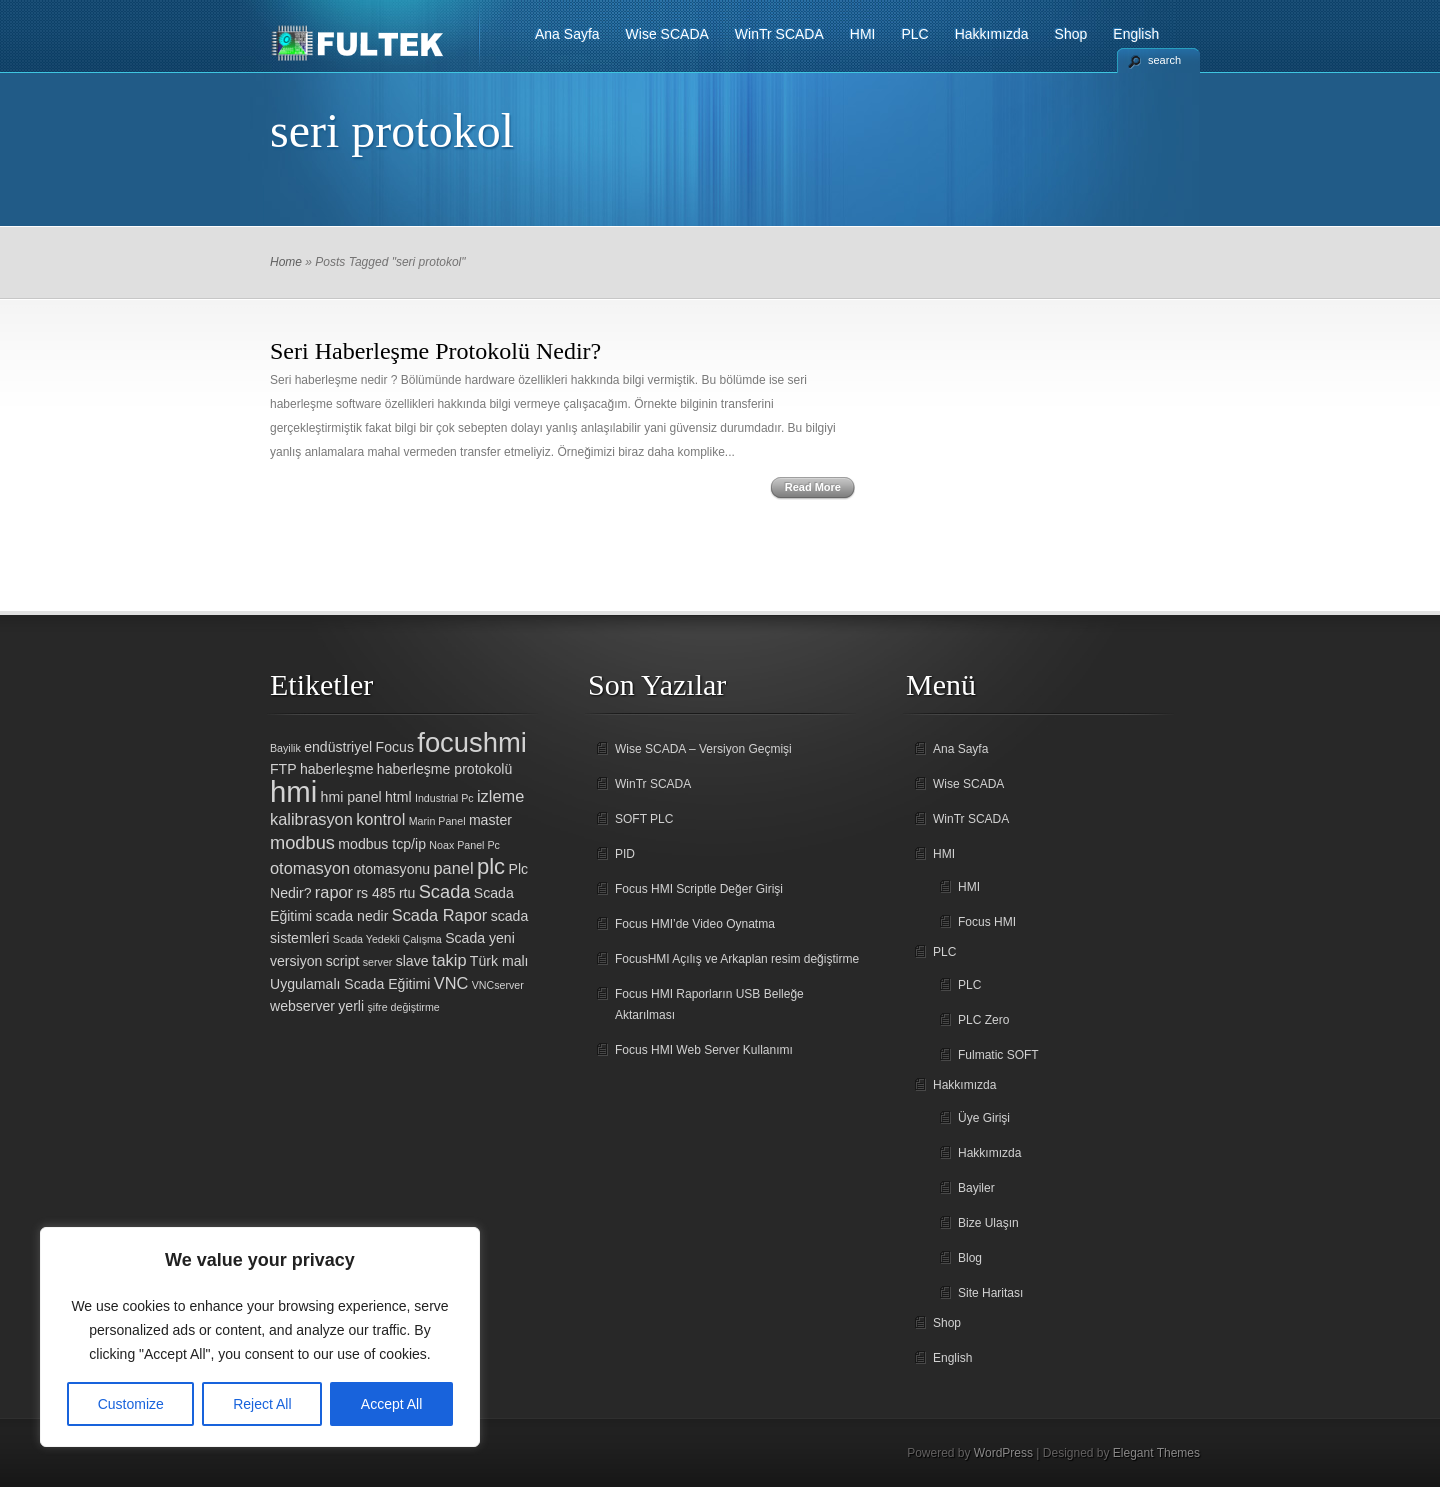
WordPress (1003, 1453)
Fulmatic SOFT (998, 1055)
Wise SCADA (667, 34)
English (1136, 34)
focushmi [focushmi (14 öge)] (472, 742)
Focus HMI (987, 922)
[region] (260, 1337)
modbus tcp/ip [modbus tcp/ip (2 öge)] (382, 844)
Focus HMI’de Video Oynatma (695, 924)
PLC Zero (983, 1020)
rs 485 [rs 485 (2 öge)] (375, 893)
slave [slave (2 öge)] (412, 961)
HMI (863, 34)
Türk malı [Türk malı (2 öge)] (499, 961)
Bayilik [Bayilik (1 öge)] (285, 748)
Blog (970, 1258)
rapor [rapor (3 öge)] (334, 892)
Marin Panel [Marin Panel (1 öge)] (437, 821)
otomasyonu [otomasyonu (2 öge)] (391, 869)
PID (625, 854)
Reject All (262, 1404)
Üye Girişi (984, 1118)
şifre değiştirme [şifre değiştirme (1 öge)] (403, 1007)
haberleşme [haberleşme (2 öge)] (337, 769)
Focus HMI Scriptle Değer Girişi (699, 889)
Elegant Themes (1156, 1453)
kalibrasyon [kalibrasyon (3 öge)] (311, 819)
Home (286, 262)
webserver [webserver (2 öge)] (302, 1006)
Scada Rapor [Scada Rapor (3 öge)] (440, 915)
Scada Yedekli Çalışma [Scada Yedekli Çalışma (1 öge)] (387, 939)
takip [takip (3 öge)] (449, 960)
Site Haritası (990, 1293)
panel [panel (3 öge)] (454, 868)
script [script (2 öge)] (343, 961)
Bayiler (976, 1188)
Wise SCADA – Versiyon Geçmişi (703, 749)
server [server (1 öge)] (378, 962)
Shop (1071, 34)
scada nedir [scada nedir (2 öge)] (352, 916)
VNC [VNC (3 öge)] (451, 983)
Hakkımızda (992, 34)
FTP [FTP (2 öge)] (283, 769)
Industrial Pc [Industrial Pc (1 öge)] (444, 798)
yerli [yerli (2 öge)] (351, 1006)
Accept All (391, 1404)
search (1164, 60)
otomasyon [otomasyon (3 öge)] (310, 868)
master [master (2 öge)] (490, 820)
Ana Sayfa (567, 34)
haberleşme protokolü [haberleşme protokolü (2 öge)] (444, 769)
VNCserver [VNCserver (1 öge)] (498, 985)
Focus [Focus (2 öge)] (395, 747)
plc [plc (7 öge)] (491, 866)
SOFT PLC (644, 819)
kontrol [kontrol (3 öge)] (380, 819)
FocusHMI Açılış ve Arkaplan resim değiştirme (737, 959)
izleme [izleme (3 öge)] (500, 796)
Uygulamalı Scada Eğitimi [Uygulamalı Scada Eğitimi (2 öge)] (350, 984)
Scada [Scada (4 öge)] (445, 891)
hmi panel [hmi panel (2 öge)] (351, 797)
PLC (914, 34)
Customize (131, 1404)
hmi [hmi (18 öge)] (293, 791)
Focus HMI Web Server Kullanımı (704, 1050)
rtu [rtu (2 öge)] (407, 893)
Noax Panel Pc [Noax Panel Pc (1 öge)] (464, 845)
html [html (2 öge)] (398, 797)
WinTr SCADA (779, 34)
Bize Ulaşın (988, 1223)
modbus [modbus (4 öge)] (302, 842)
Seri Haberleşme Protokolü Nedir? (435, 351)
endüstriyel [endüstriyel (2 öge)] (338, 747)
